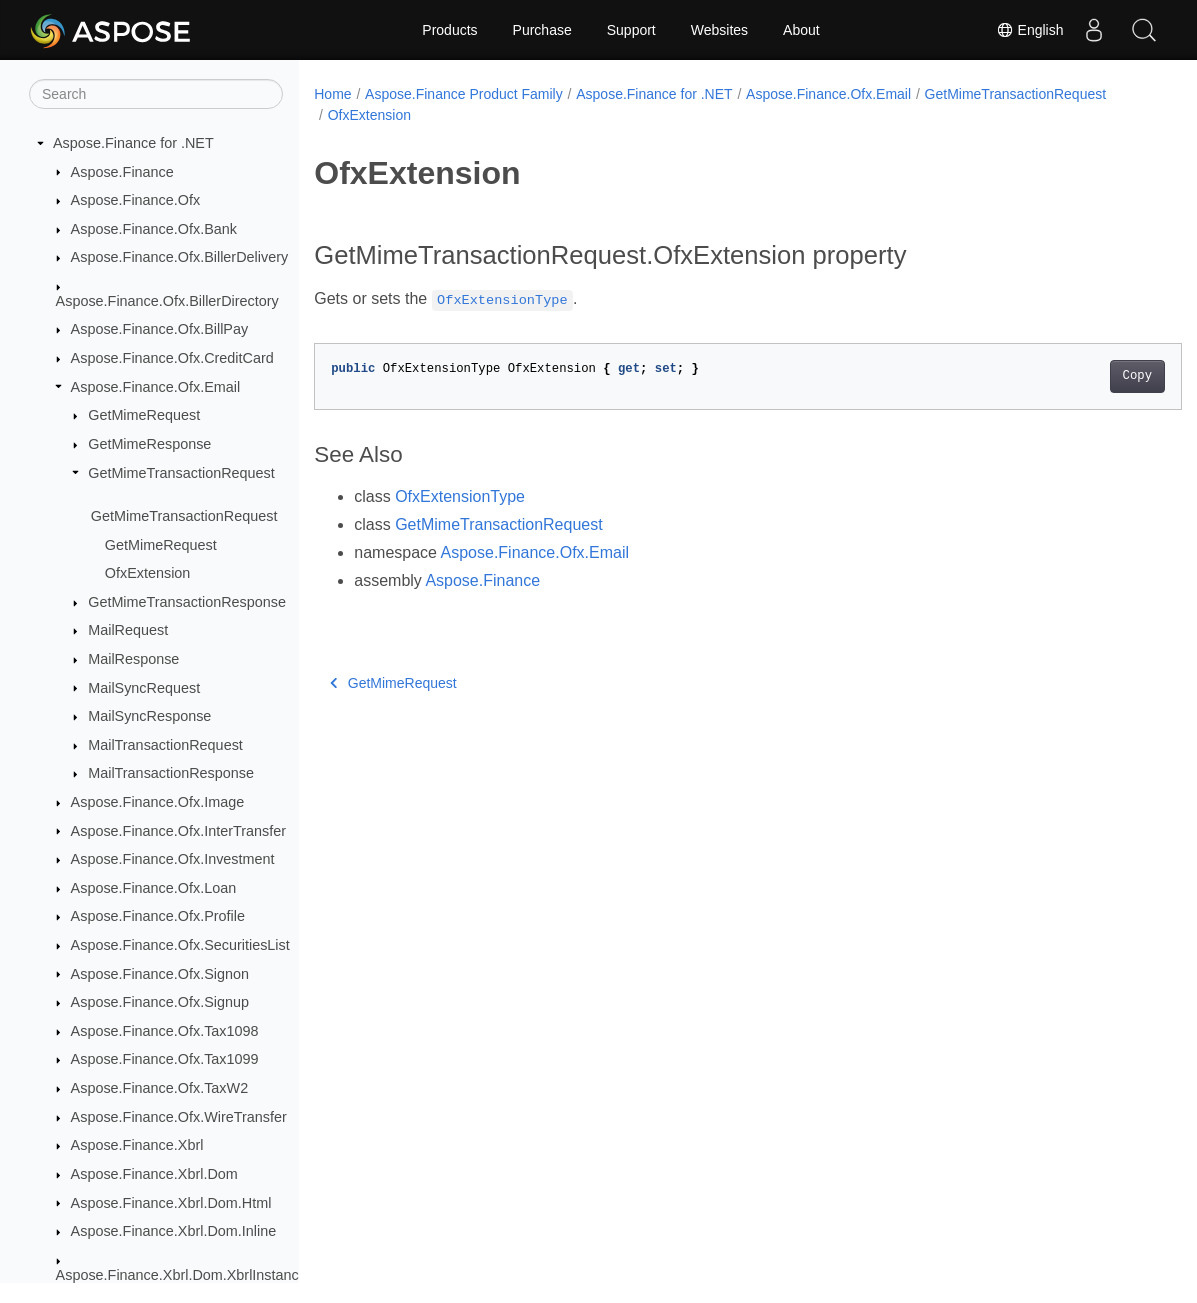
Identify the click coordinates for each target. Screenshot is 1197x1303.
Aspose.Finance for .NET (133, 143)
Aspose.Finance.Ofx (136, 200)
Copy (1076, 376)
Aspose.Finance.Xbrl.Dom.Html (171, 1203)
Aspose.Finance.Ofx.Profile (158, 916)
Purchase (542, 30)
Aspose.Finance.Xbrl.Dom (154, 1174)
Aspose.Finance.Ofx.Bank (154, 229)
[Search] (156, 94)
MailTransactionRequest (165, 745)
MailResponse (133, 659)
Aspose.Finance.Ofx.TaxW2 (160, 1088)
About (801, 30)
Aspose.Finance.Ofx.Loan (154, 888)
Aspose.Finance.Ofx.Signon (160, 974)
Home (332, 94)
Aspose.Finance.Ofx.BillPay (160, 329)
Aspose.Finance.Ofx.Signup (160, 1002)
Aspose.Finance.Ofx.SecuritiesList (180, 945)
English (1030, 30)
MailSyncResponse (149, 716)
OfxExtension (148, 573)
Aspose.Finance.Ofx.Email (156, 387)
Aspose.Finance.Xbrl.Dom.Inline (174, 1231)
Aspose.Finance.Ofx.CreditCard (172, 358)
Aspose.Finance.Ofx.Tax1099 (165, 1059)
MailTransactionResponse (171, 773)
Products (449, 30)
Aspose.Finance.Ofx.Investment (173, 859)
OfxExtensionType (460, 496)
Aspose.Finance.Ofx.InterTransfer (178, 831)
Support (631, 30)
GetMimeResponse (149, 444)
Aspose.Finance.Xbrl (137, 1145)
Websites (719, 30)
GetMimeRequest (144, 415)
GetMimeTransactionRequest (181, 473)
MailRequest (128, 630)
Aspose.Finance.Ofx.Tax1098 (165, 1031)
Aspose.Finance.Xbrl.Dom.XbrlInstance (181, 1275)
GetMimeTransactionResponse (187, 602)
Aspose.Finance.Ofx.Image (158, 802)
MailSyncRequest (144, 688)
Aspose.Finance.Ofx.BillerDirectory (167, 301)
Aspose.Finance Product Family (464, 94)
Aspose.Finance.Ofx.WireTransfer (179, 1117)
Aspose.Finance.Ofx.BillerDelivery (180, 257)
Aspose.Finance (122, 172)
